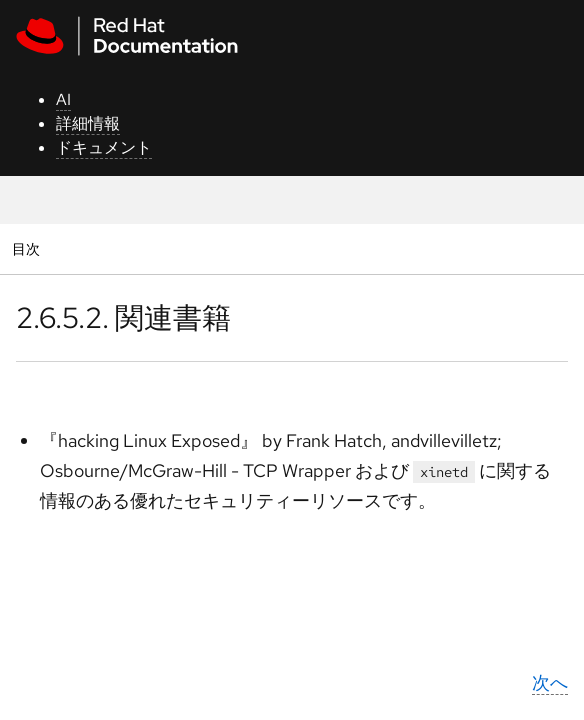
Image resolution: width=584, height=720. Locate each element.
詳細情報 (88, 123)
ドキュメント (104, 147)
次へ (550, 682)
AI (63, 99)
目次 (28, 248)
